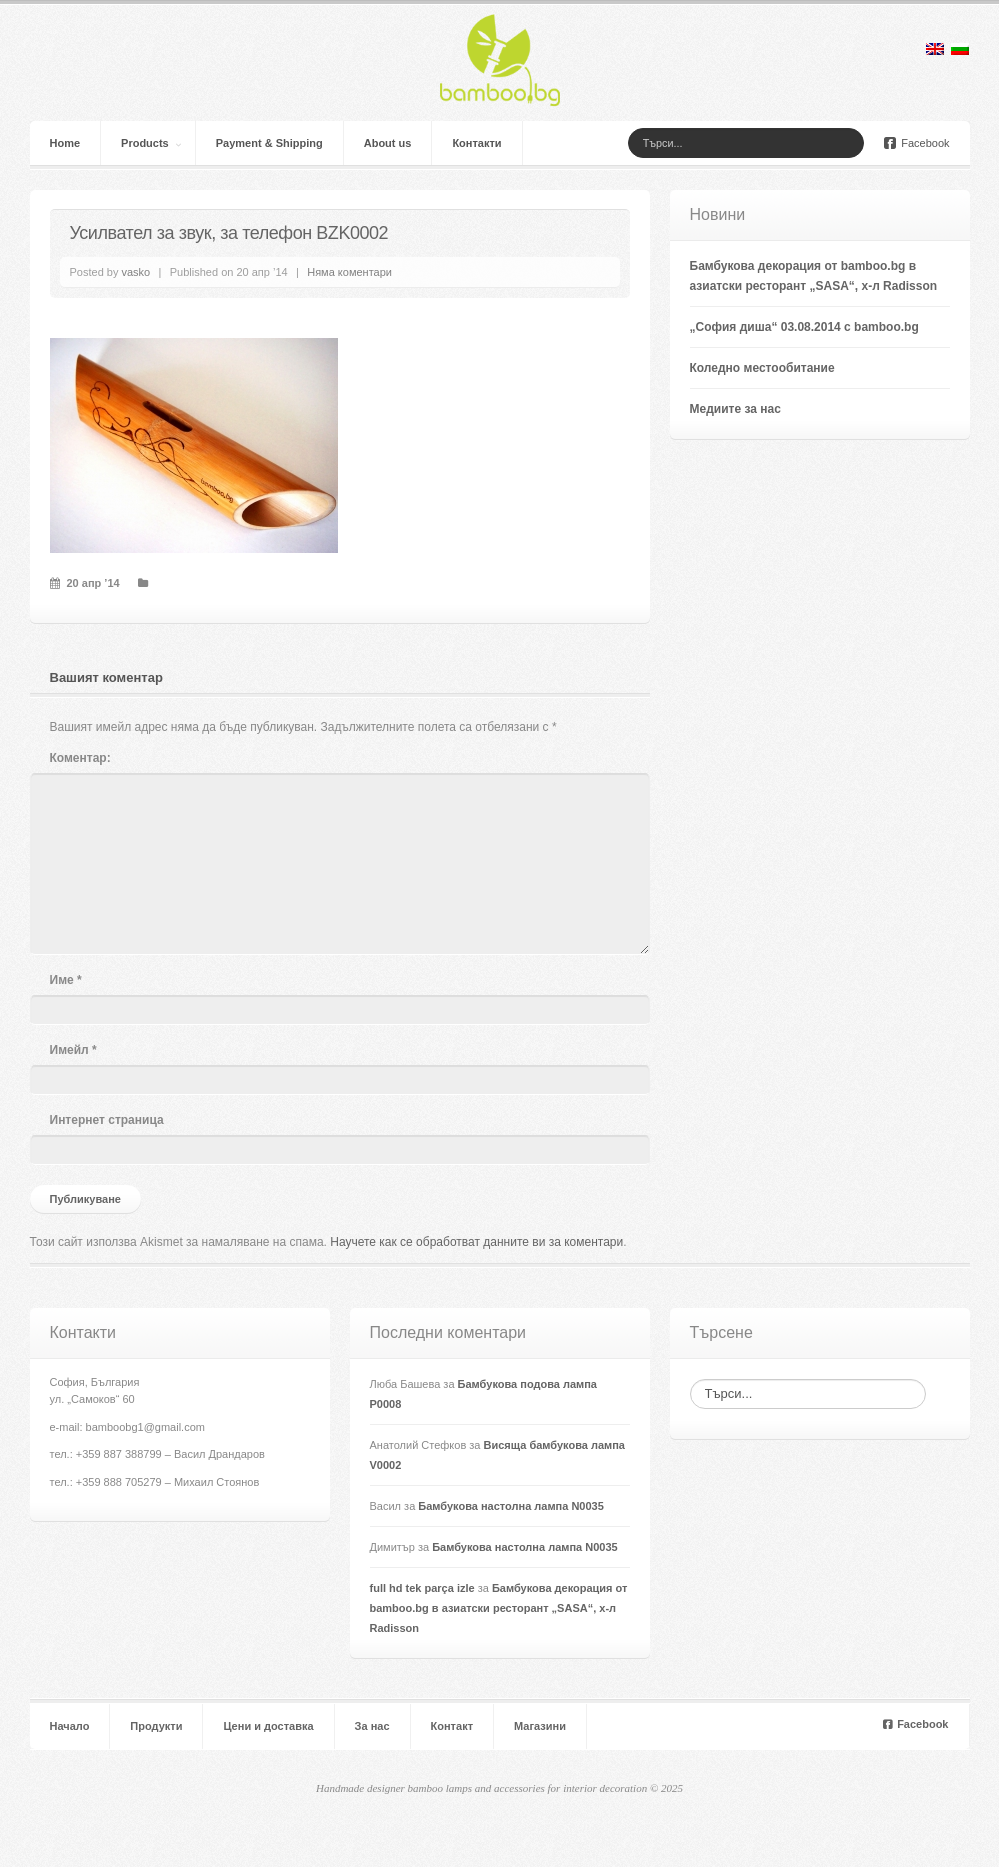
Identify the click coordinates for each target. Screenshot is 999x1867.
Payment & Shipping (269, 143)
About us (388, 143)
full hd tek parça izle (422, 1588)
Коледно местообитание (762, 368)
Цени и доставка (268, 1726)
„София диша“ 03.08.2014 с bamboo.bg (804, 327)
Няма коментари (349, 272)
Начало (70, 1726)
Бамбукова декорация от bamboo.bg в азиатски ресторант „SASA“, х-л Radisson (499, 1608)
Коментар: (80, 758)
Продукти (156, 1726)
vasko (135, 272)
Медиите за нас (735, 409)
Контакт (452, 1726)
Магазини (540, 1726)
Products (145, 143)
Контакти (476, 143)
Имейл (73, 1050)
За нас (372, 1726)
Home (65, 143)
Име (66, 980)
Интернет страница (107, 1120)
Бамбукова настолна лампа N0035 (511, 1506)
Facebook (917, 143)
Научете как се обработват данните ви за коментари (476, 1242)
